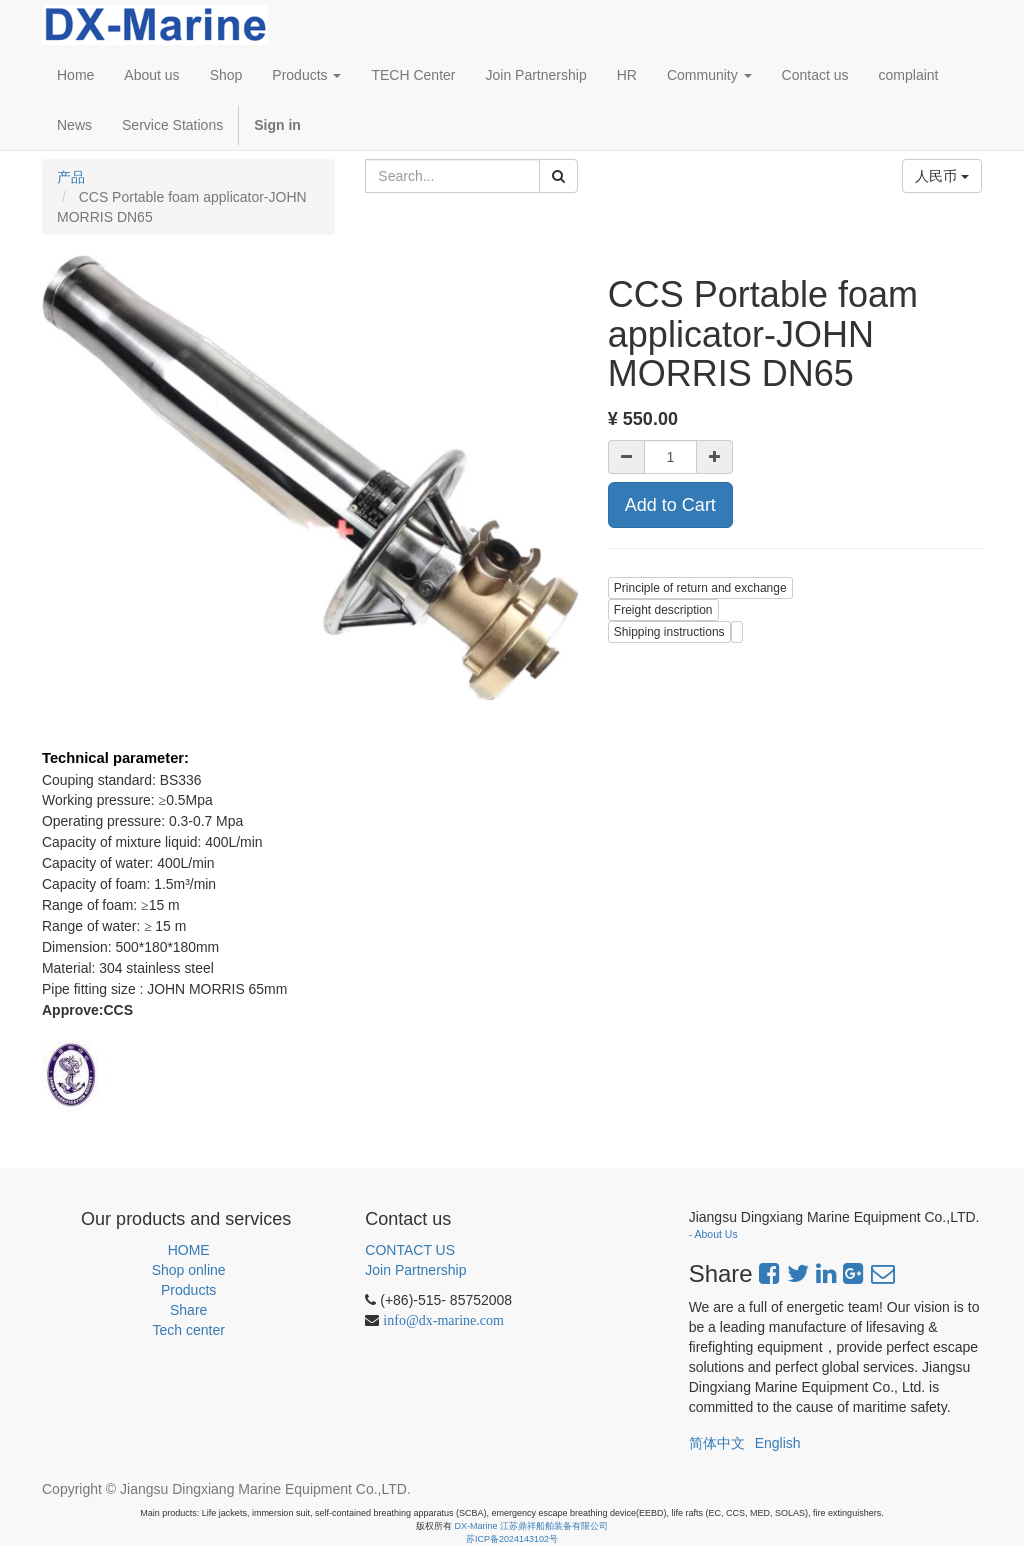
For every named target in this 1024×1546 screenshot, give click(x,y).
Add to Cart (670, 505)
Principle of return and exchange (700, 588)
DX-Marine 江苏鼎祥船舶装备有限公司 (532, 1526)
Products (188, 1290)
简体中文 (717, 1443)
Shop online (189, 1270)
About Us (716, 1234)
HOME (189, 1250)
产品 (71, 177)
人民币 (942, 176)
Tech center (188, 1330)
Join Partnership (415, 1270)
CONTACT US (410, 1250)
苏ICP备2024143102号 (512, 1539)
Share (188, 1310)
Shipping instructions (669, 632)
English (778, 1443)
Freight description (663, 610)
